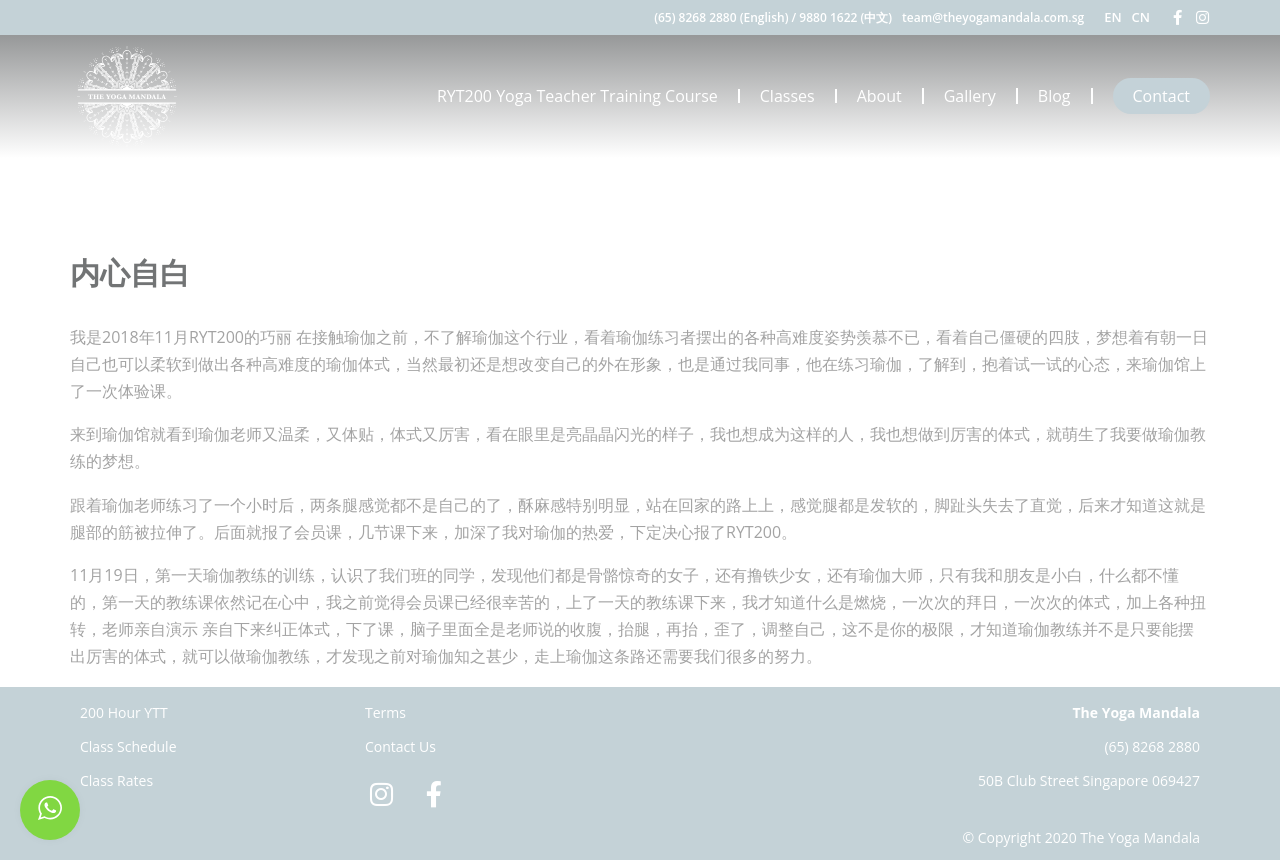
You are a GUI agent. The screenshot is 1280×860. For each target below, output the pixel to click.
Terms (385, 712)
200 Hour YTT (124, 712)
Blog (1054, 96)
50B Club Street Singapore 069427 (1089, 780)
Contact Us (400, 746)
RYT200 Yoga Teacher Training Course (577, 96)
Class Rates (116, 780)
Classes (787, 96)
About (879, 96)
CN (1141, 17)
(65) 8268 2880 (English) (721, 17)
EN (1112, 17)
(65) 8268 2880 (1152, 746)
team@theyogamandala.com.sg (993, 17)
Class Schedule (128, 746)
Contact (1161, 96)
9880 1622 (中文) (845, 17)
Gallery (970, 96)
